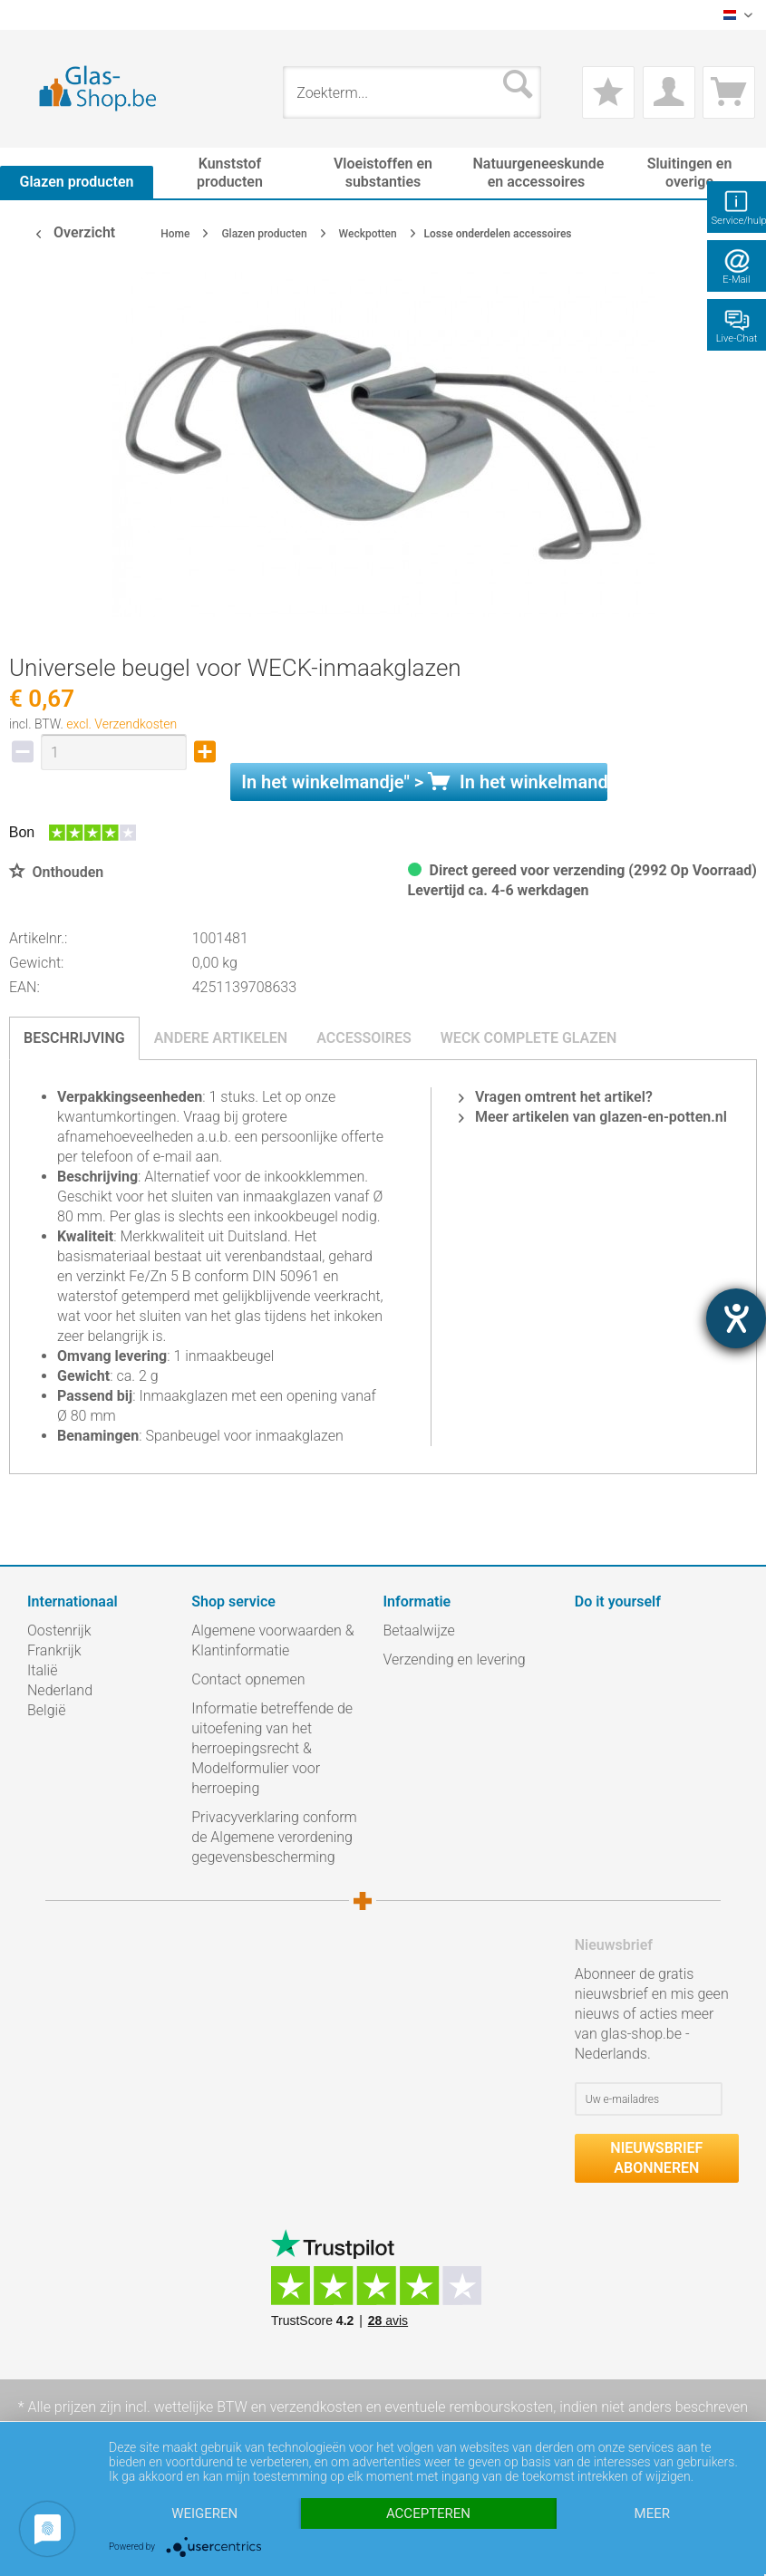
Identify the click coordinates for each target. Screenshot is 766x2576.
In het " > (424, 782)
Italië (42, 1670)
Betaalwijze (419, 1630)
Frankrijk (54, 1650)
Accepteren (428, 2513)
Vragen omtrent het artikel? (556, 1096)
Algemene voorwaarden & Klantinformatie (272, 1640)
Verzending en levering (454, 1659)
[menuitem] (36, 15)
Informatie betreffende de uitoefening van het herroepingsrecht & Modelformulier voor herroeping (272, 1748)
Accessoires (364, 1038)
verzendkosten (316, 2407)
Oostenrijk (59, 1630)
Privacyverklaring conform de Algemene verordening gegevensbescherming (273, 1837)
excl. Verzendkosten (121, 724)
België (46, 1710)
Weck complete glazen (528, 1038)
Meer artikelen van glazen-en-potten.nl (593, 1116)
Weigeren (204, 2513)
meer (652, 2513)
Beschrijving (74, 1038)
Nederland (59, 1690)
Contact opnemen (248, 1679)
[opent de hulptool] (736, 1318)
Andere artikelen (221, 1038)
